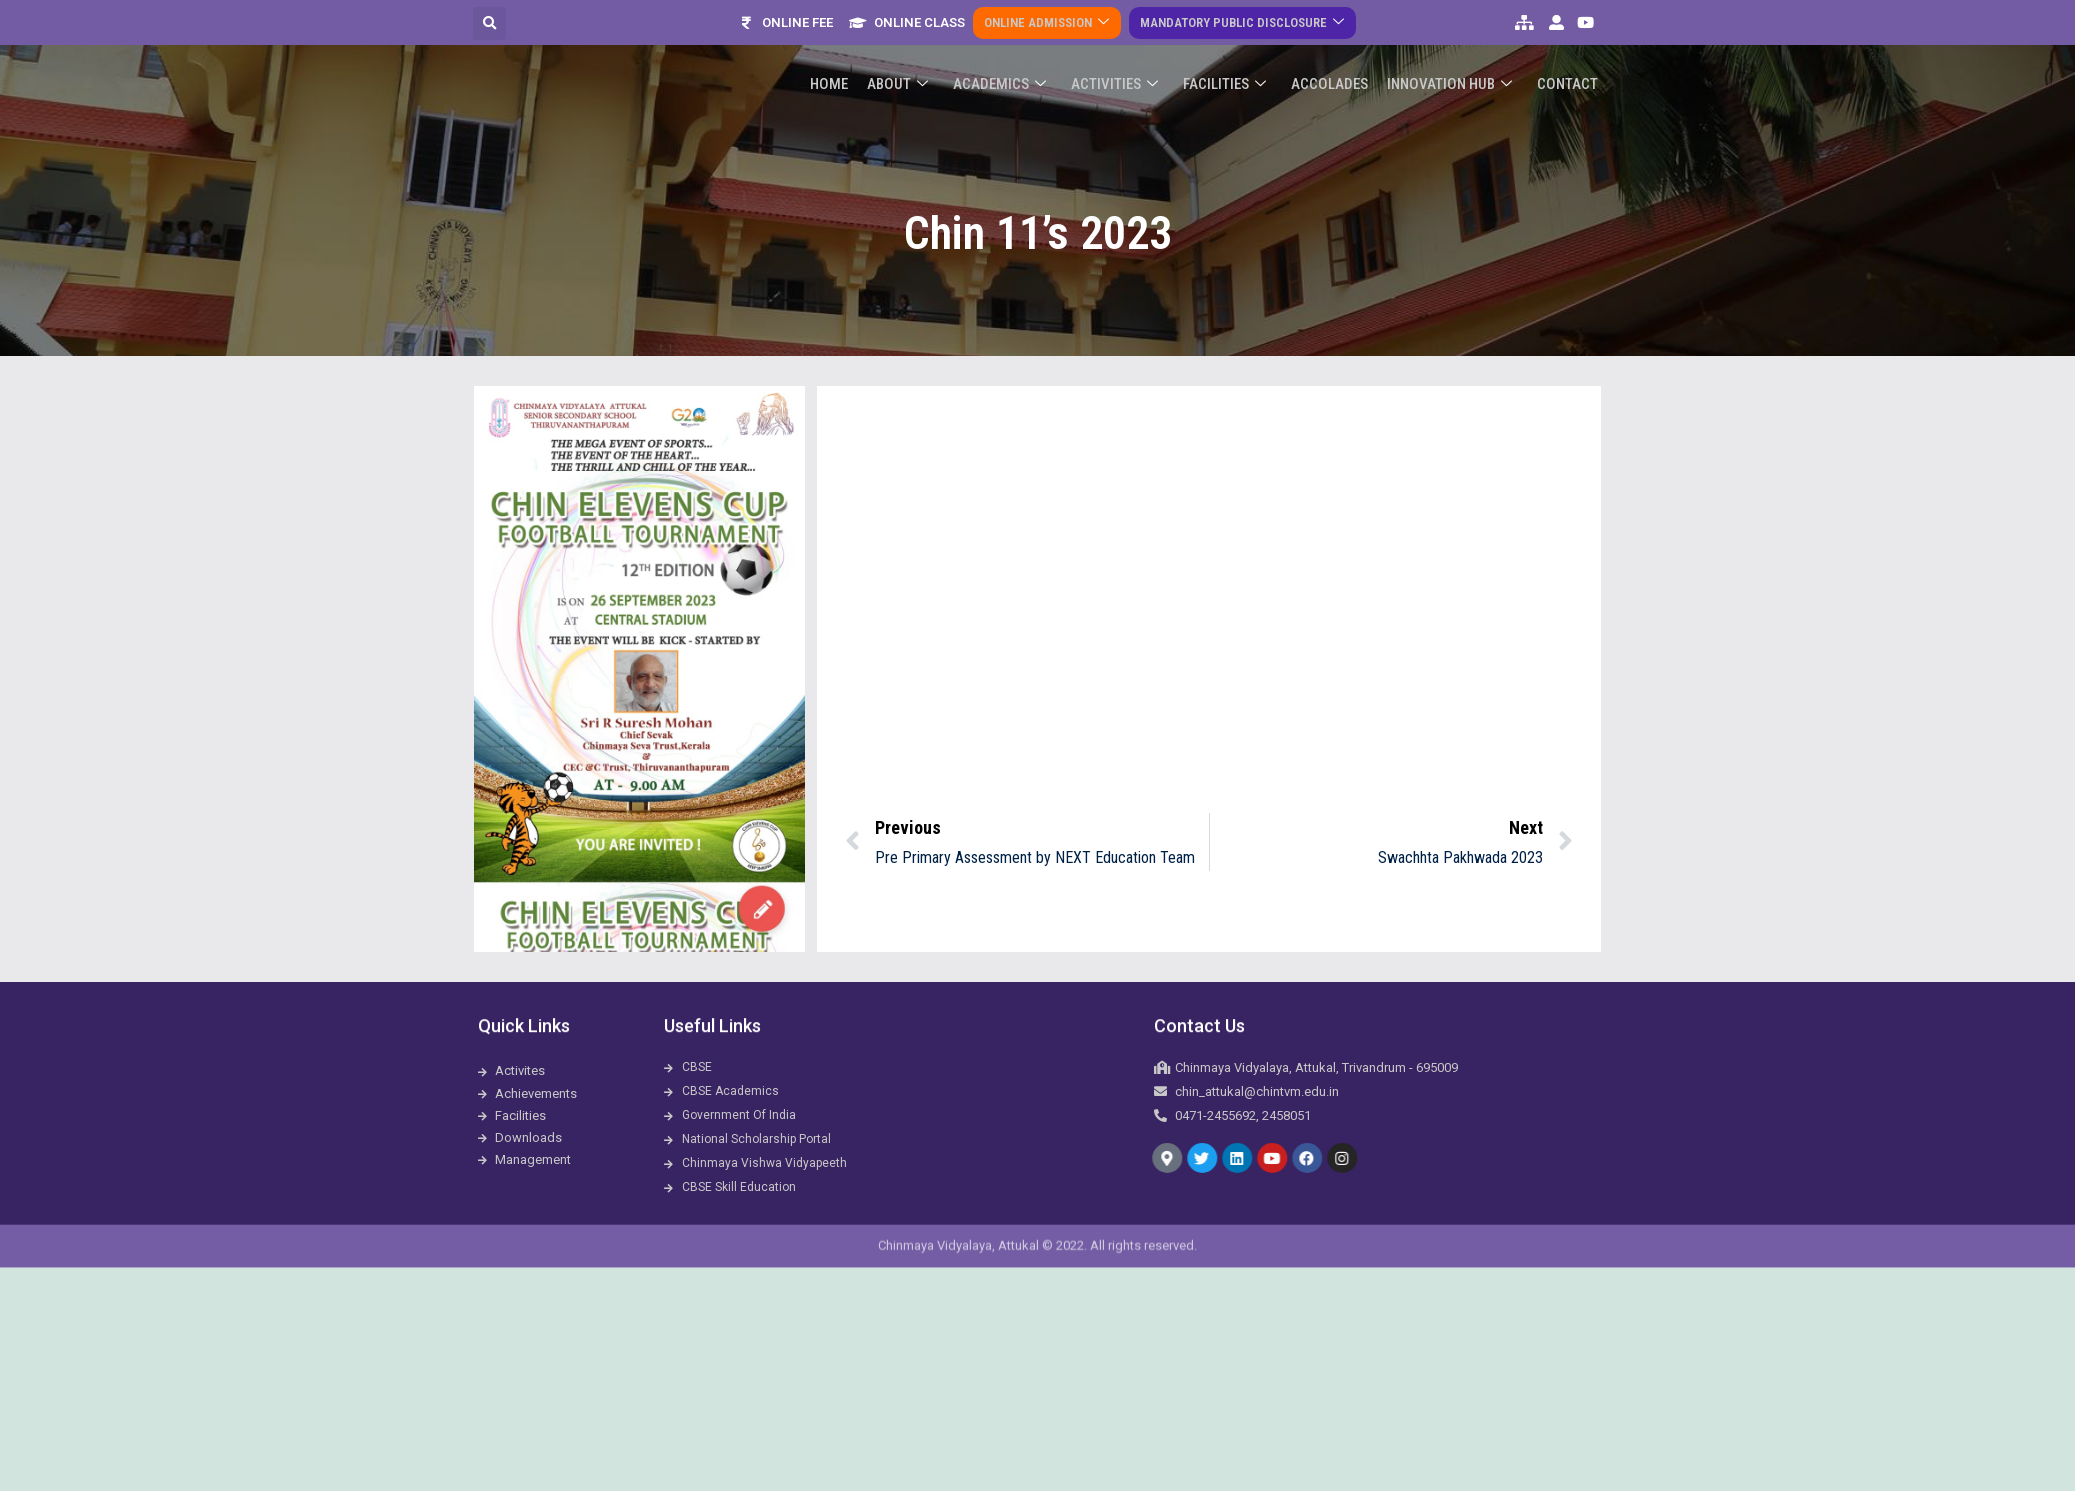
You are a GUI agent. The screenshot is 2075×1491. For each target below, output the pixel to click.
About (916, 41)
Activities (1127, 41)
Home (851, 41)
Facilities (1234, 41)
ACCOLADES (1336, 41)
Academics (1015, 41)
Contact (1568, 41)
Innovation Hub (1453, 41)
